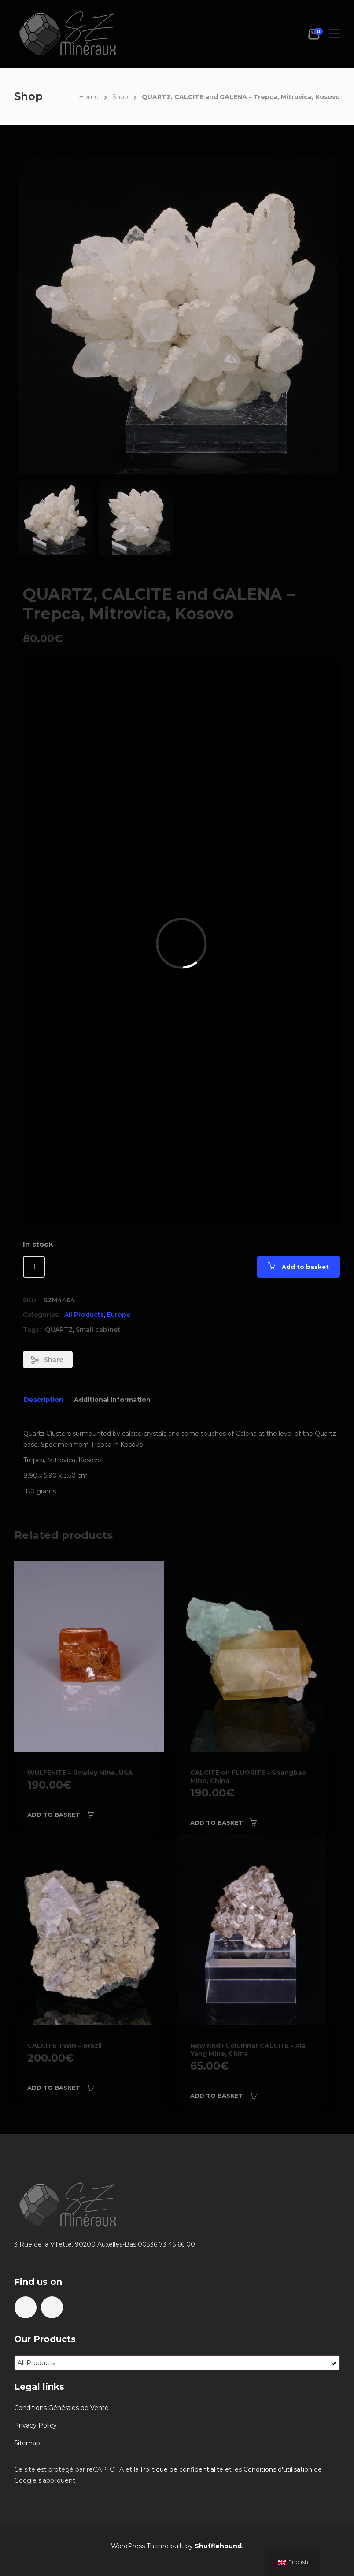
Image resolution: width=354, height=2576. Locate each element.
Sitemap (27, 2443)
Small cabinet (98, 1330)
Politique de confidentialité (181, 2469)
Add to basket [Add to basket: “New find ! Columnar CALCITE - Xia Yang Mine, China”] (216, 2095)
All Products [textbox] (177, 2363)
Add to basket (305, 1266)
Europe (118, 1315)
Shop (120, 97)
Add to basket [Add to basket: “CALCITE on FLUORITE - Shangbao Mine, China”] (216, 1822)
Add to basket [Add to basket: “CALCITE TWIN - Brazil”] (53, 2087)
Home (89, 97)
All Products (84, 1315)
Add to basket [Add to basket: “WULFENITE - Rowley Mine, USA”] (53, 1814)
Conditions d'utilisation (277, 2469)
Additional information (112, 1400)
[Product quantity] (34, 1267)
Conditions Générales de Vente (61, 2408)
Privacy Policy (35, 2425)
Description (43, 1400)
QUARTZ (59, 1330)
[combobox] (177, 2362)
